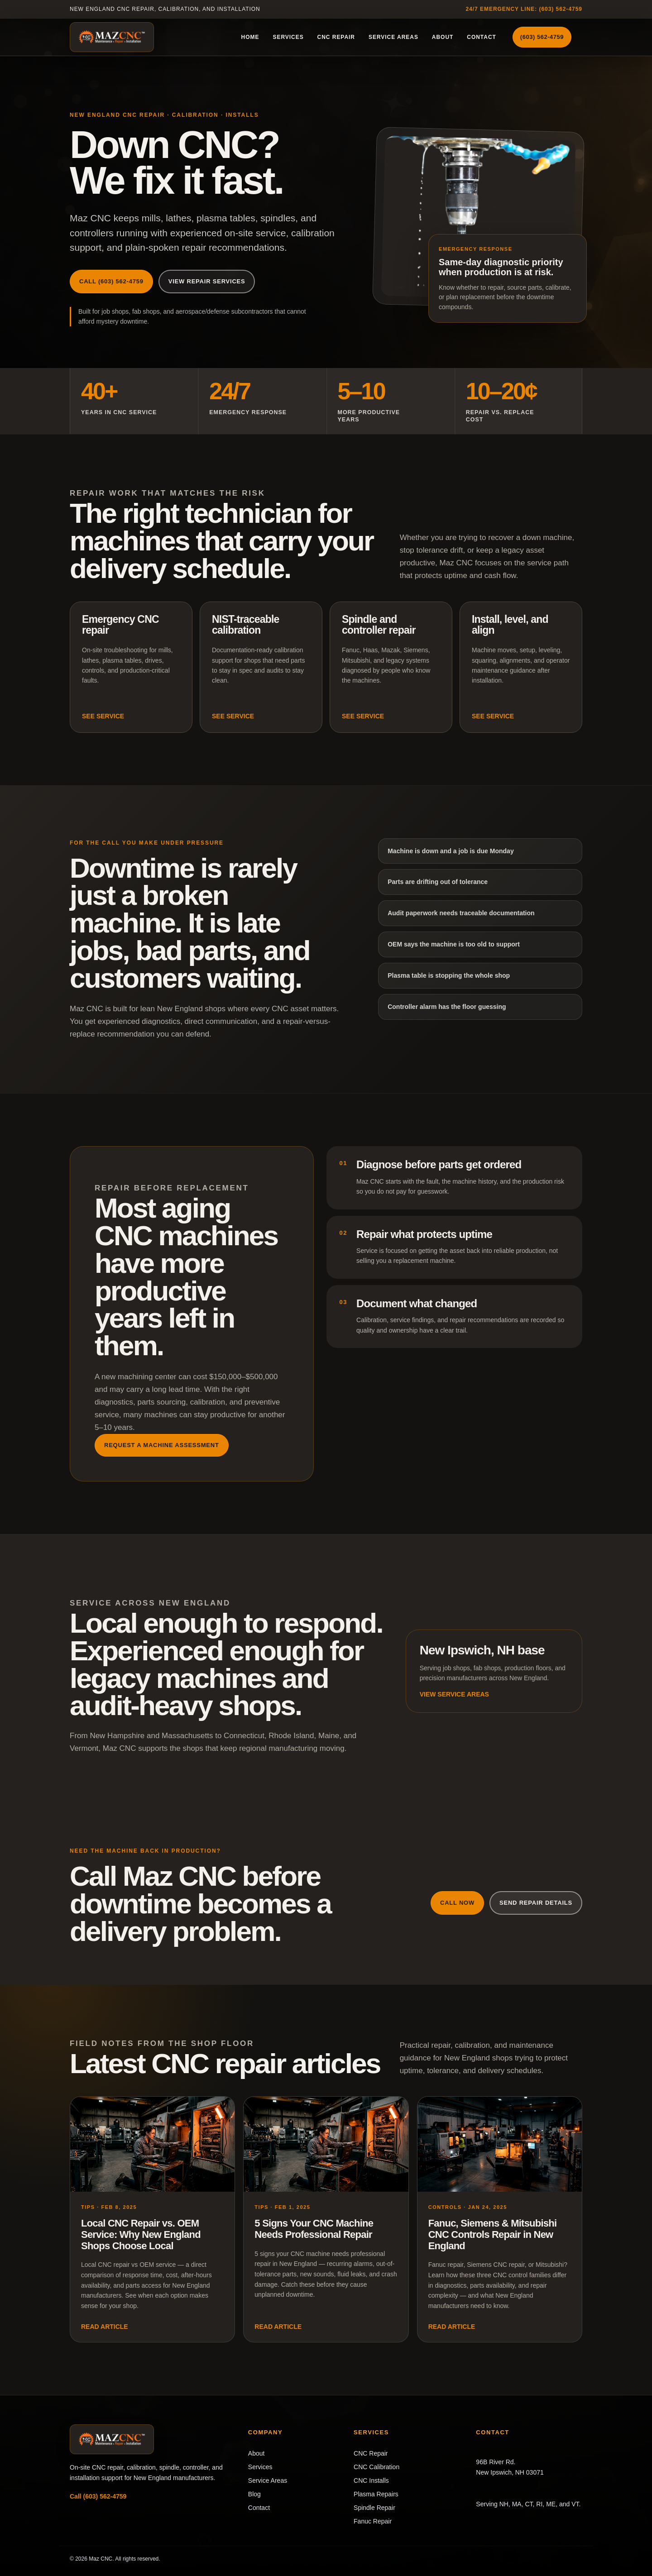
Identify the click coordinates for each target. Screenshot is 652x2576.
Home (250, 37)
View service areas (454, 1694)
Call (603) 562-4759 (111, 281)
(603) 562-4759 (542, 36)
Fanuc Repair (373, 2521)
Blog (254, 2494)
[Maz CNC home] (112, 37)
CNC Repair (336, 37)
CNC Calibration (376, 2467)
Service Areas (393, 37)
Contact (481, 37)
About (442, 37)
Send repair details (535, 1902)
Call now (457, 1902)
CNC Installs (371, 2480)
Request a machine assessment (161, 1445)
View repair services (206, 281)
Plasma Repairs (376, 2494)
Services (288, 37)
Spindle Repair (374, 2507)
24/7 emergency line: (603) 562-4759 (524, 9)
